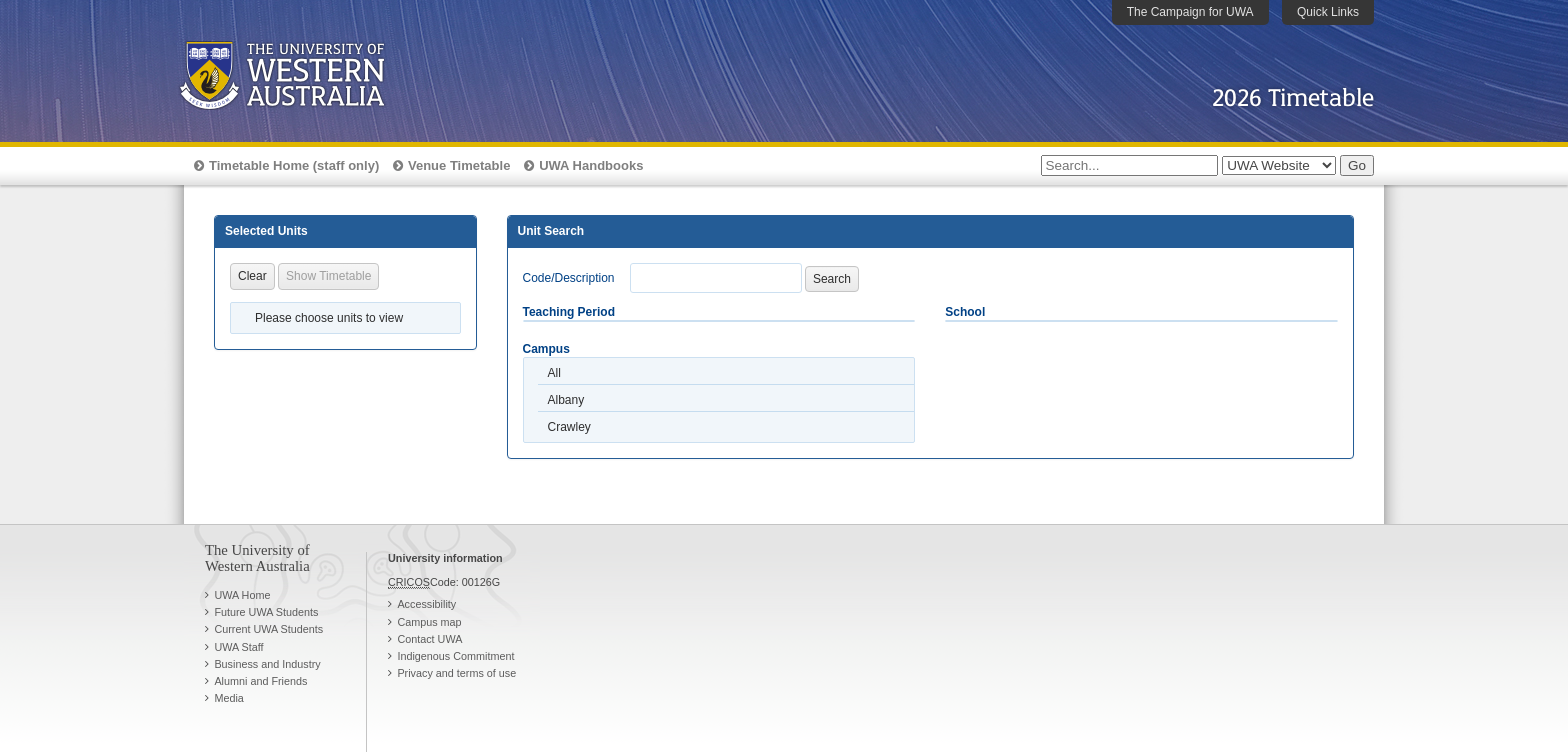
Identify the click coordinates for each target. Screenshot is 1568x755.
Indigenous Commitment (455, 656)
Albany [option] (566, 400)
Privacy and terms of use (456, 673)
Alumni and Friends (260, 681)
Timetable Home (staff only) (294, 165)
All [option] (554, 373)
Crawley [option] (569, 427)
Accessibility (426, 604)
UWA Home (242, 595)
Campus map (429, 622)
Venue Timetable (459, 165)
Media (228, 698)
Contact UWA (429, 639)
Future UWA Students (266, 612)
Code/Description (569, 278)
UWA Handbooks (591, 165)
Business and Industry (267, 664)
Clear (252, 276)
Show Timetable (328, 276)
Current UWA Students (268, 629)
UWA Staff (238, 647)
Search (832, 279)
